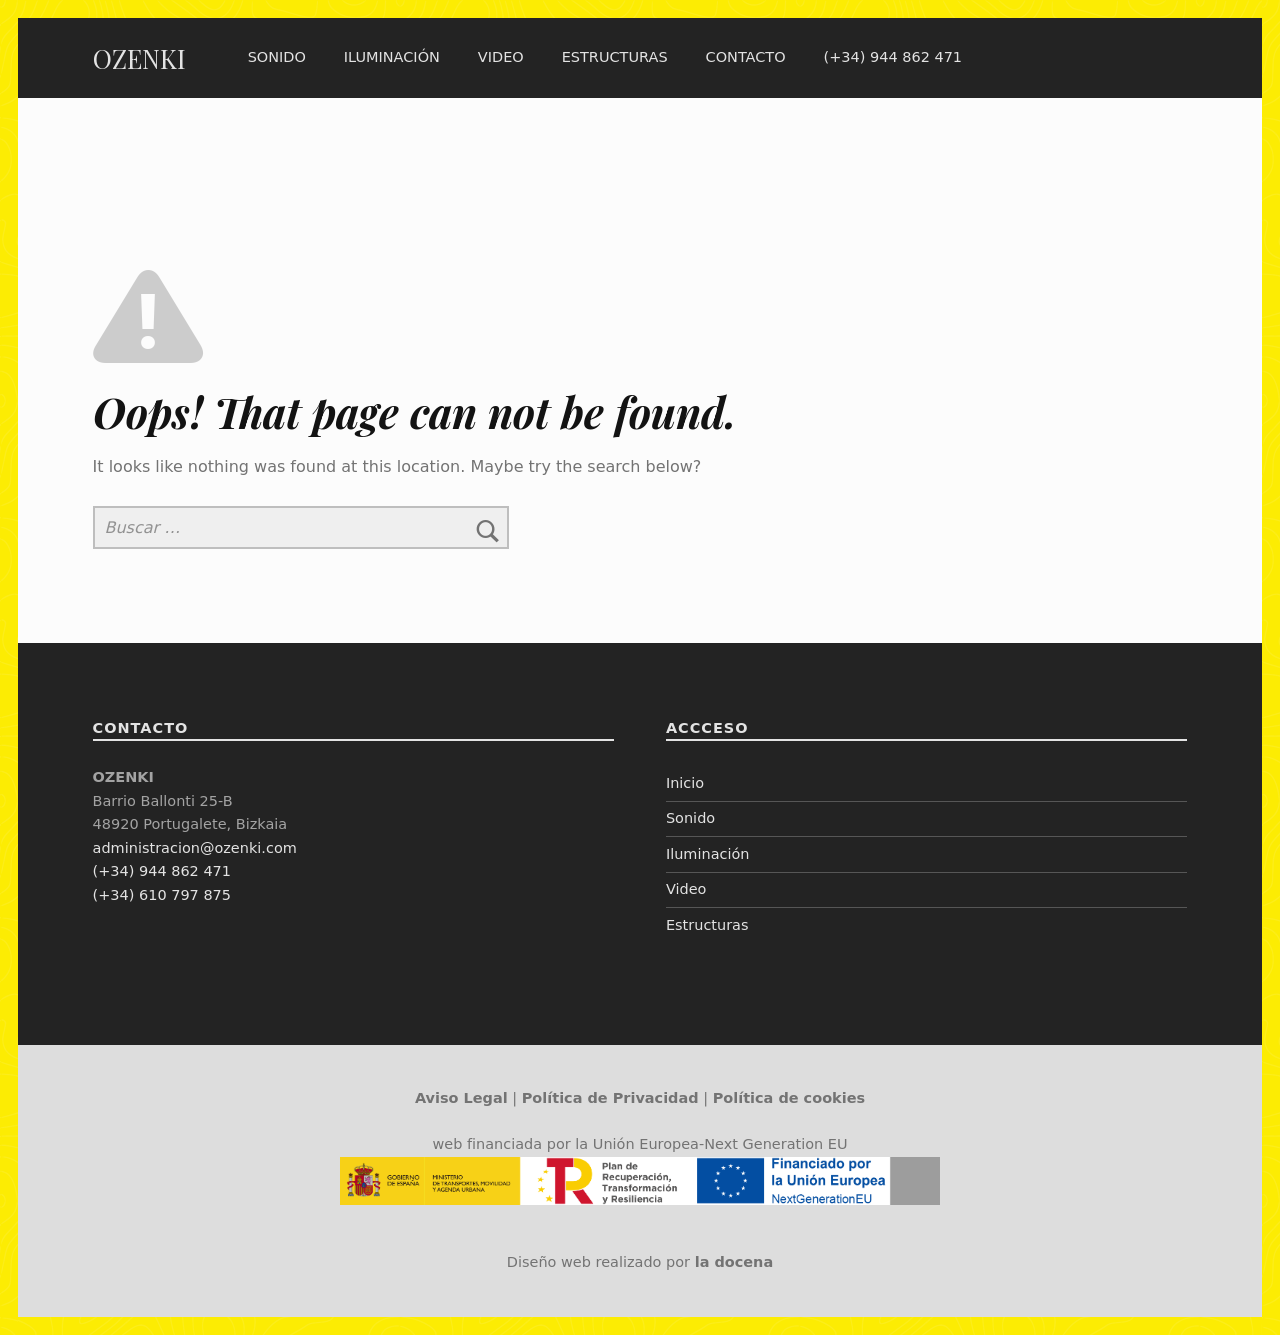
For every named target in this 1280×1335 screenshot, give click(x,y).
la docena (734, 1262)
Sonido (277, 57)
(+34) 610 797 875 (162, 895)
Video (501, 57)
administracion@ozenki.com (195, 848)
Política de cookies (789, 1098)
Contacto (745, 57)
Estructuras (615, 57)
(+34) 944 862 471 (893, 57)
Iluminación (392, 57)
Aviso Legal (461, 1098)
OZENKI (139, 58)
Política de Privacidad (610, 1098)
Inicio (685, 783)
